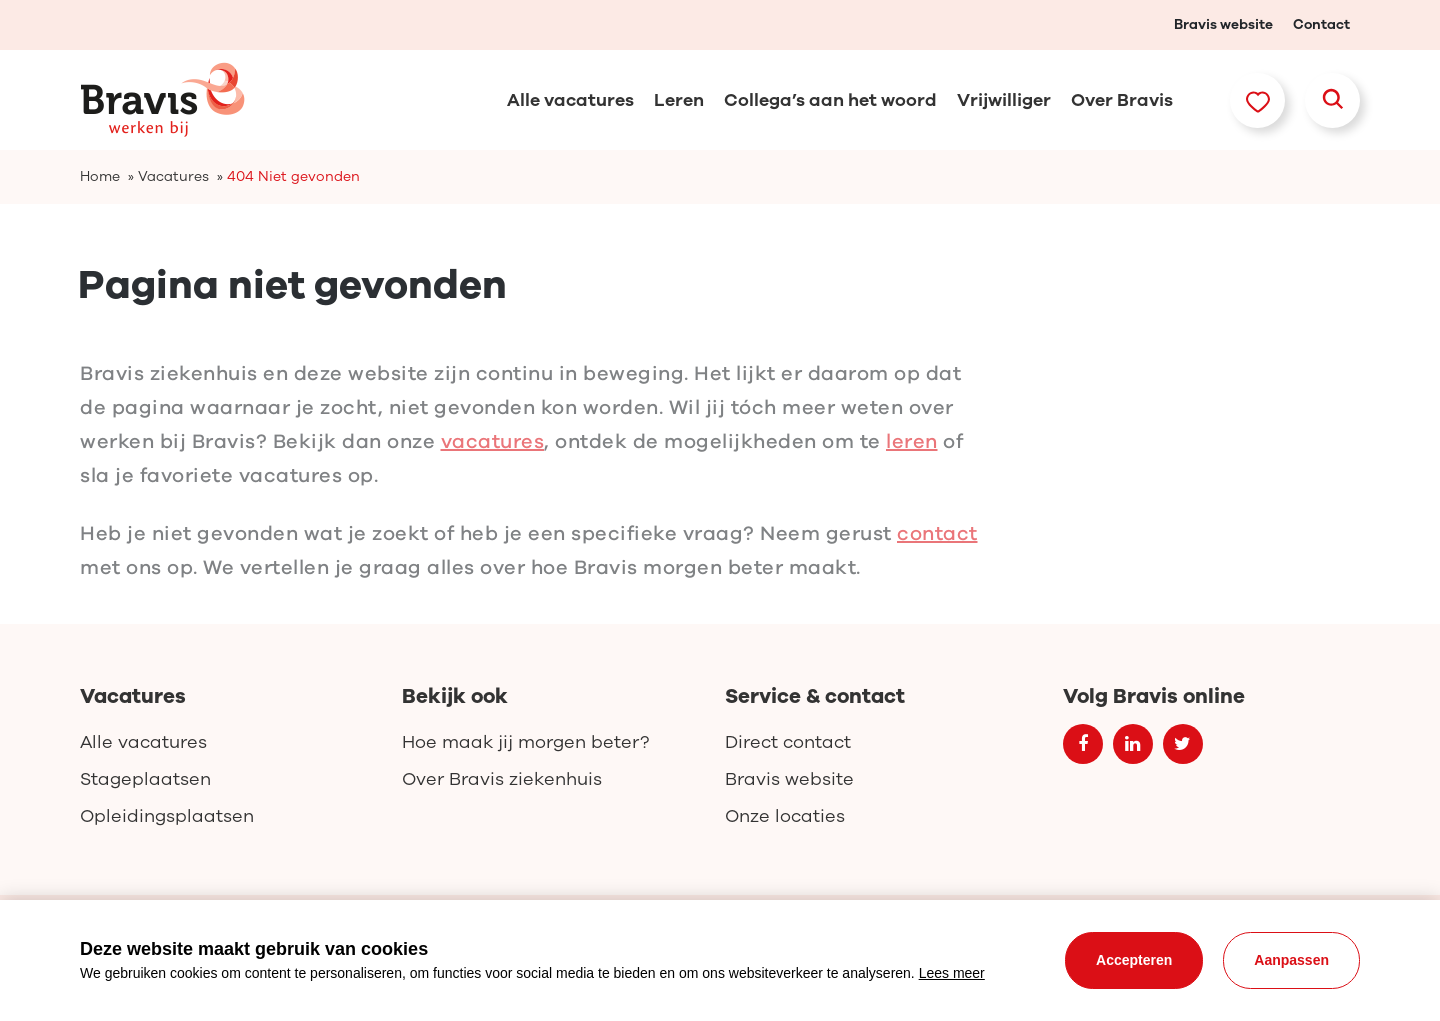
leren (912, 455)
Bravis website (1223, 24)
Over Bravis (1122, 100)
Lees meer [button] (952, 973)
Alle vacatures (570, 100)
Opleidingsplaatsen (167, 816)
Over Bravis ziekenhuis (502, 779)
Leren (679, 100)
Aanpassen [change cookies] (1291, 960)
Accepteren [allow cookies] (1134, 960)
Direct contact (788, 742)
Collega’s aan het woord (830, 100)
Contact (1321, 24)
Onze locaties (785, 816)
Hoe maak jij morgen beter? (525, 742)
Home (100, 176)
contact (937, 547)
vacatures (493, 455)
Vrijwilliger (1004, 100)
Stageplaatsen (145, 779)
